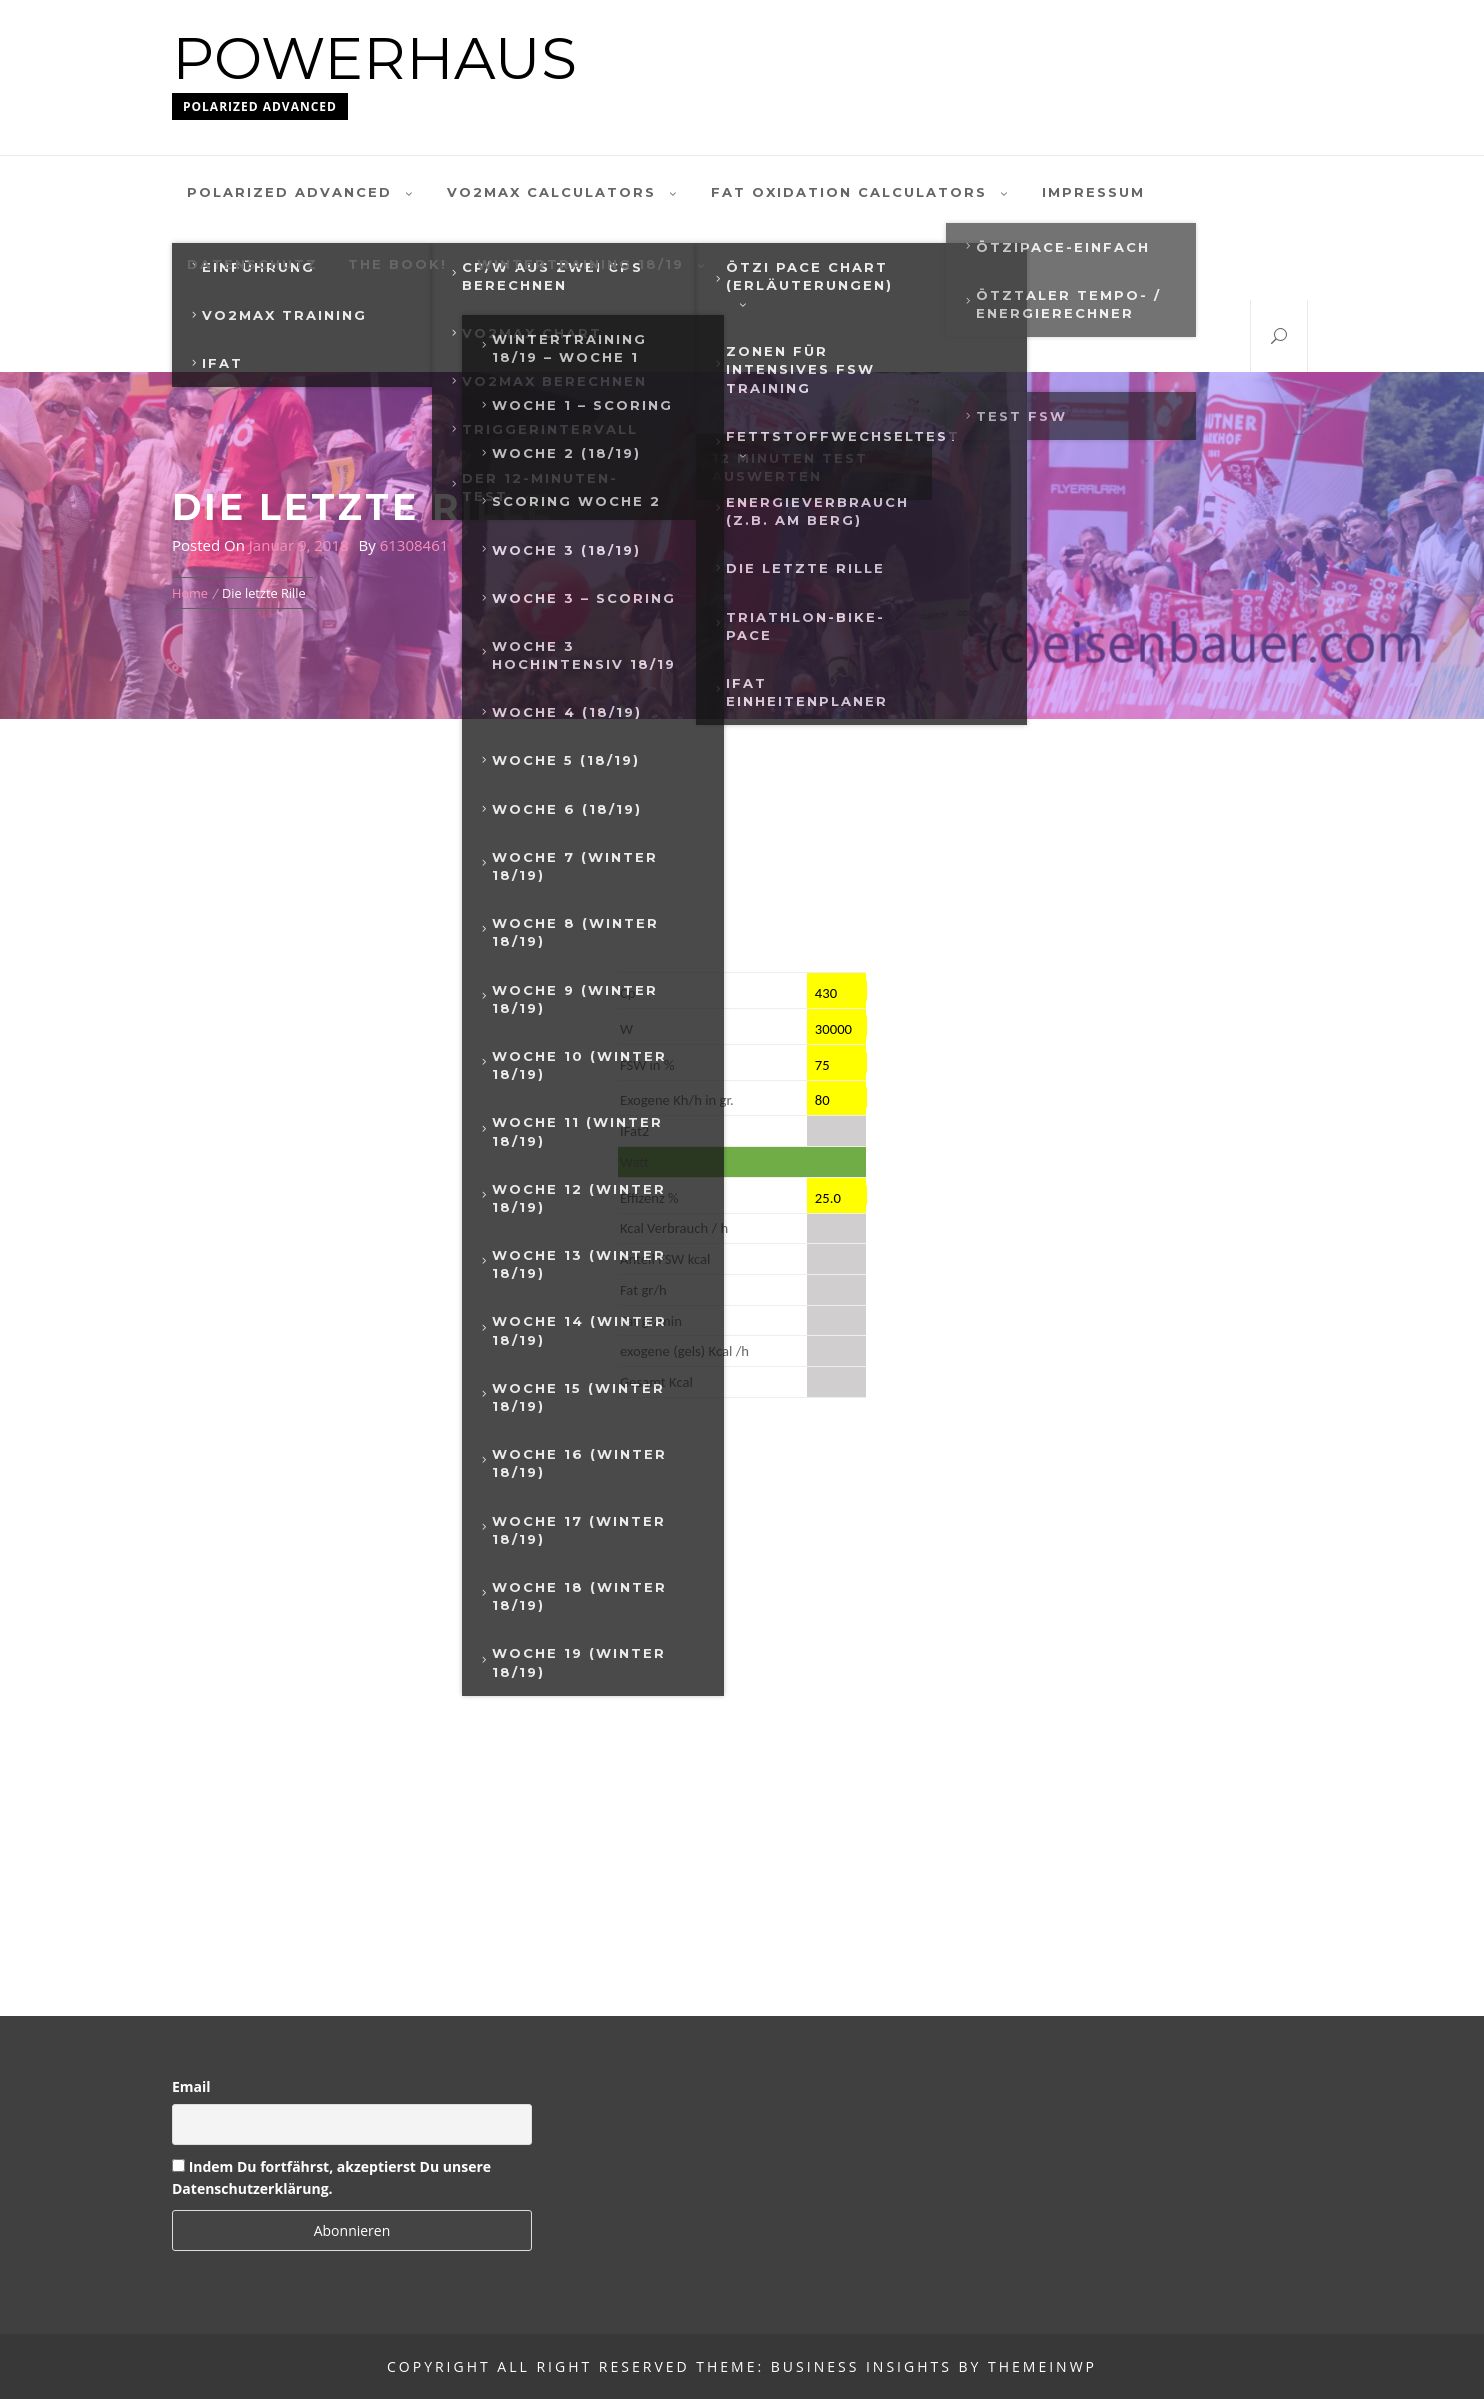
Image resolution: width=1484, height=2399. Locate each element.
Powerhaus (374, 58)
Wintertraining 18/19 (593, 264)
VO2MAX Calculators (564, 192)
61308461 (414, 545)
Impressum (1093, 192)
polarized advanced (302, 192)
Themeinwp (1042, 2366)
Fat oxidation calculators (861, 192)
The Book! (397, 264)
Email (191, 2086)
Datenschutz (252, 264)
